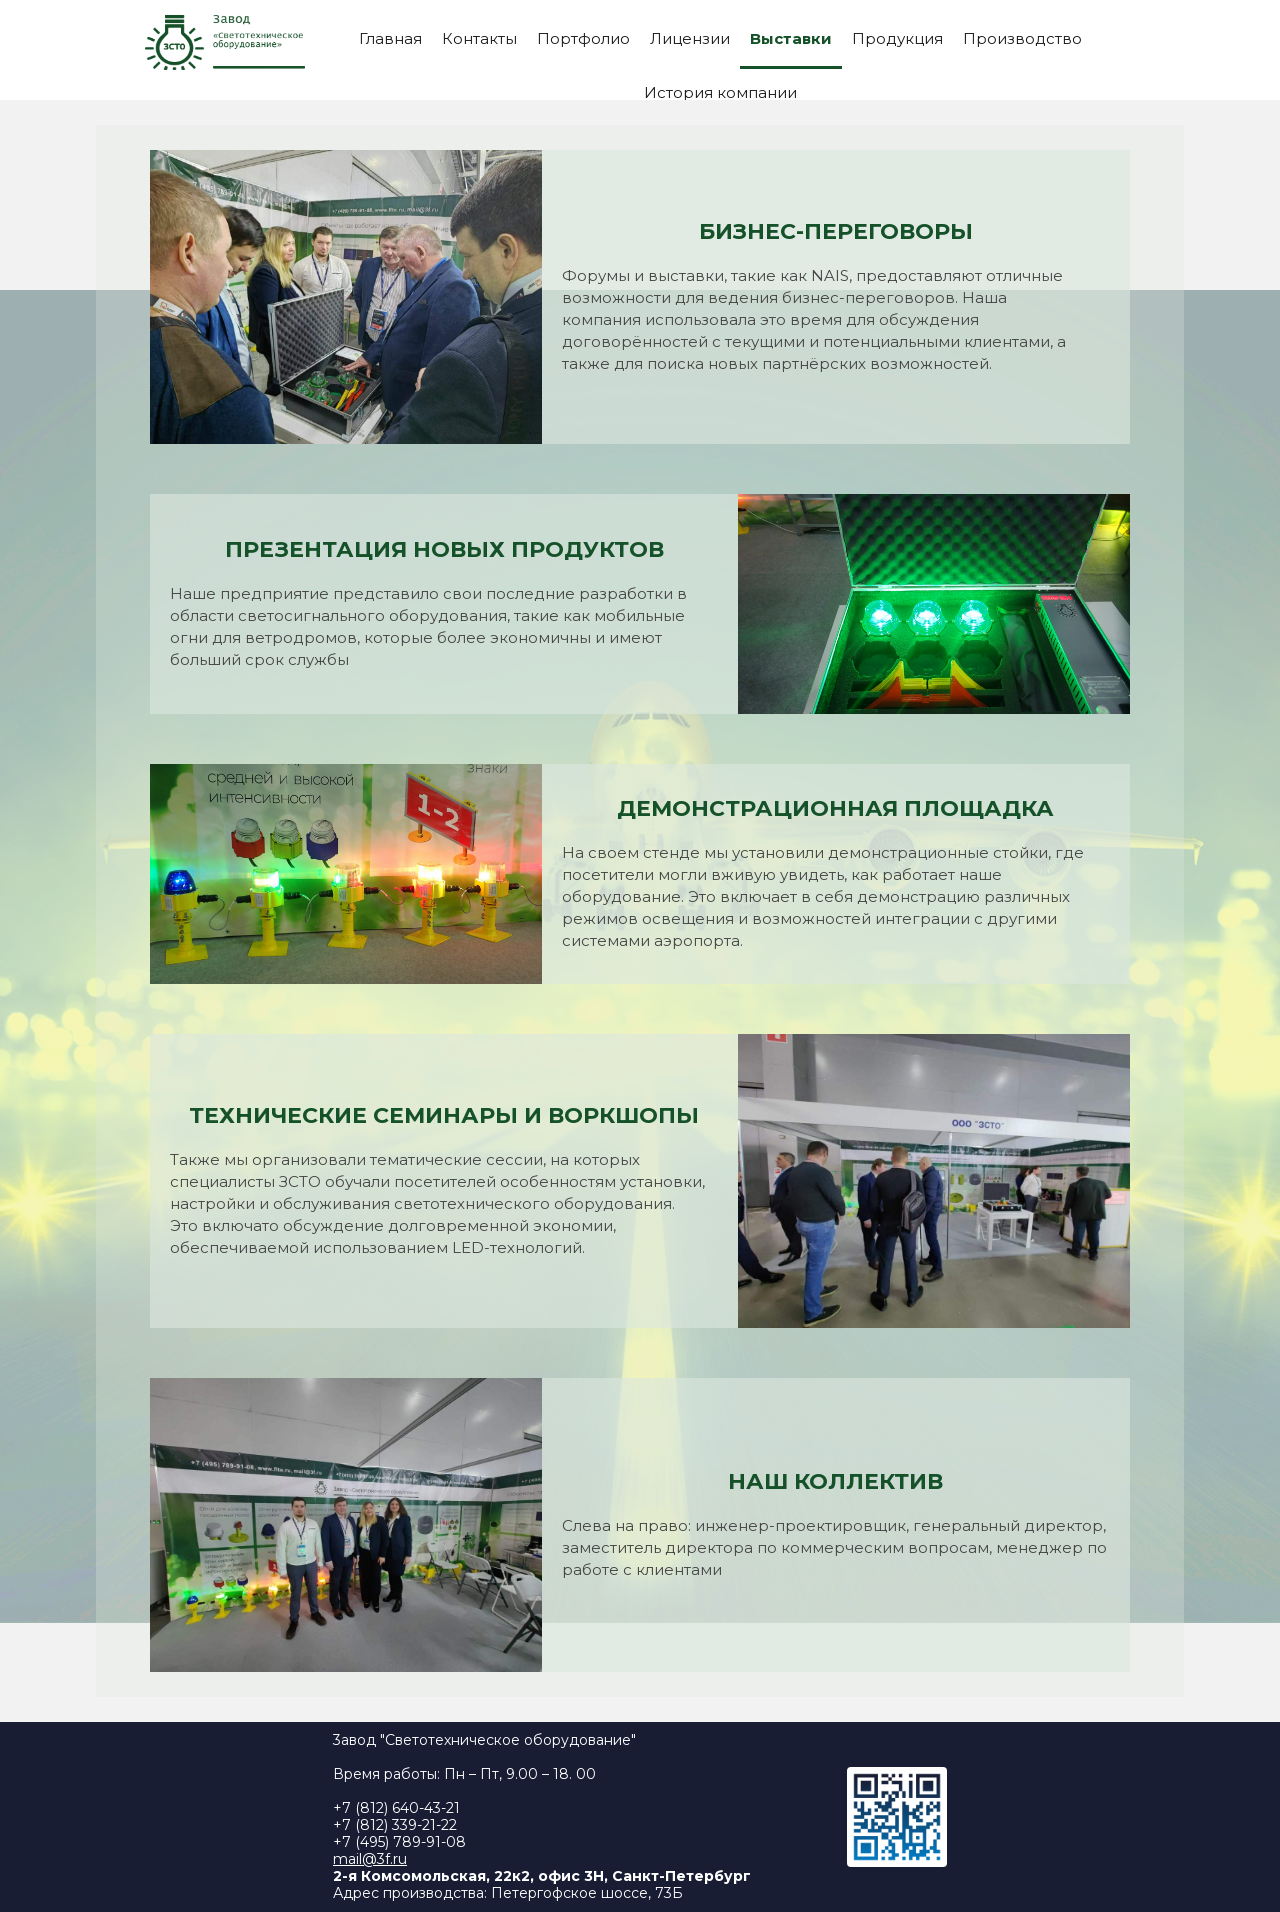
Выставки (791, 38)
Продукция (897, 38)
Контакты (479, 38)
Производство (1022, 38)
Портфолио (583, 38)
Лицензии (690, 38)
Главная (390, 38)
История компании (720, 92)
